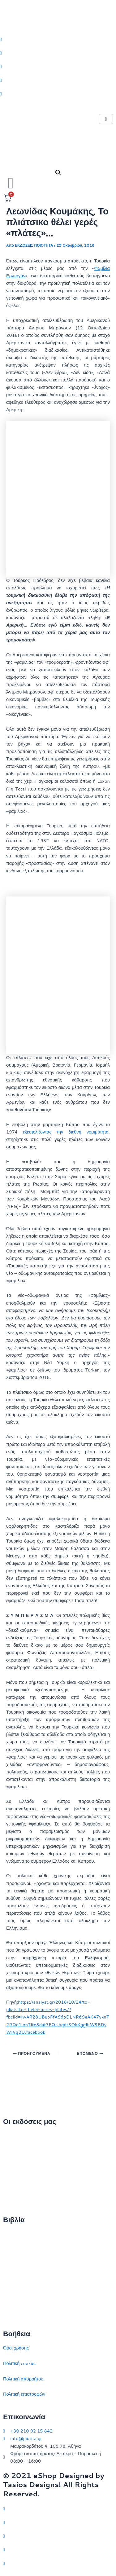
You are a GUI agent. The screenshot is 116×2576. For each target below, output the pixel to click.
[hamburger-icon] (106, 119)
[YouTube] (58, 2563)
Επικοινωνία (15, 2166)
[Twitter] (58, 38)
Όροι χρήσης (16, 2348)
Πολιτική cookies (20, 2363)
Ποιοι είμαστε (16, 2151)
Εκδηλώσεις (15, 2181)
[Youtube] (58, 93)
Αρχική (10, 2135)
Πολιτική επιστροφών (24, 2394)
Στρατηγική (14, 2249)
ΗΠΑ (8, 2311)
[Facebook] (58, 52)
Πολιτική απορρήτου (23, 2379)
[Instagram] (58, 66)
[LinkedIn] (58, 80)
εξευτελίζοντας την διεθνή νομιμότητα (66, 1132)
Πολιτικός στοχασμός (24, 2280)
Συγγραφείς (14, 2197)
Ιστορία (10, 2264)
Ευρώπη (11, 2295)
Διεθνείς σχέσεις (19, 2234)
